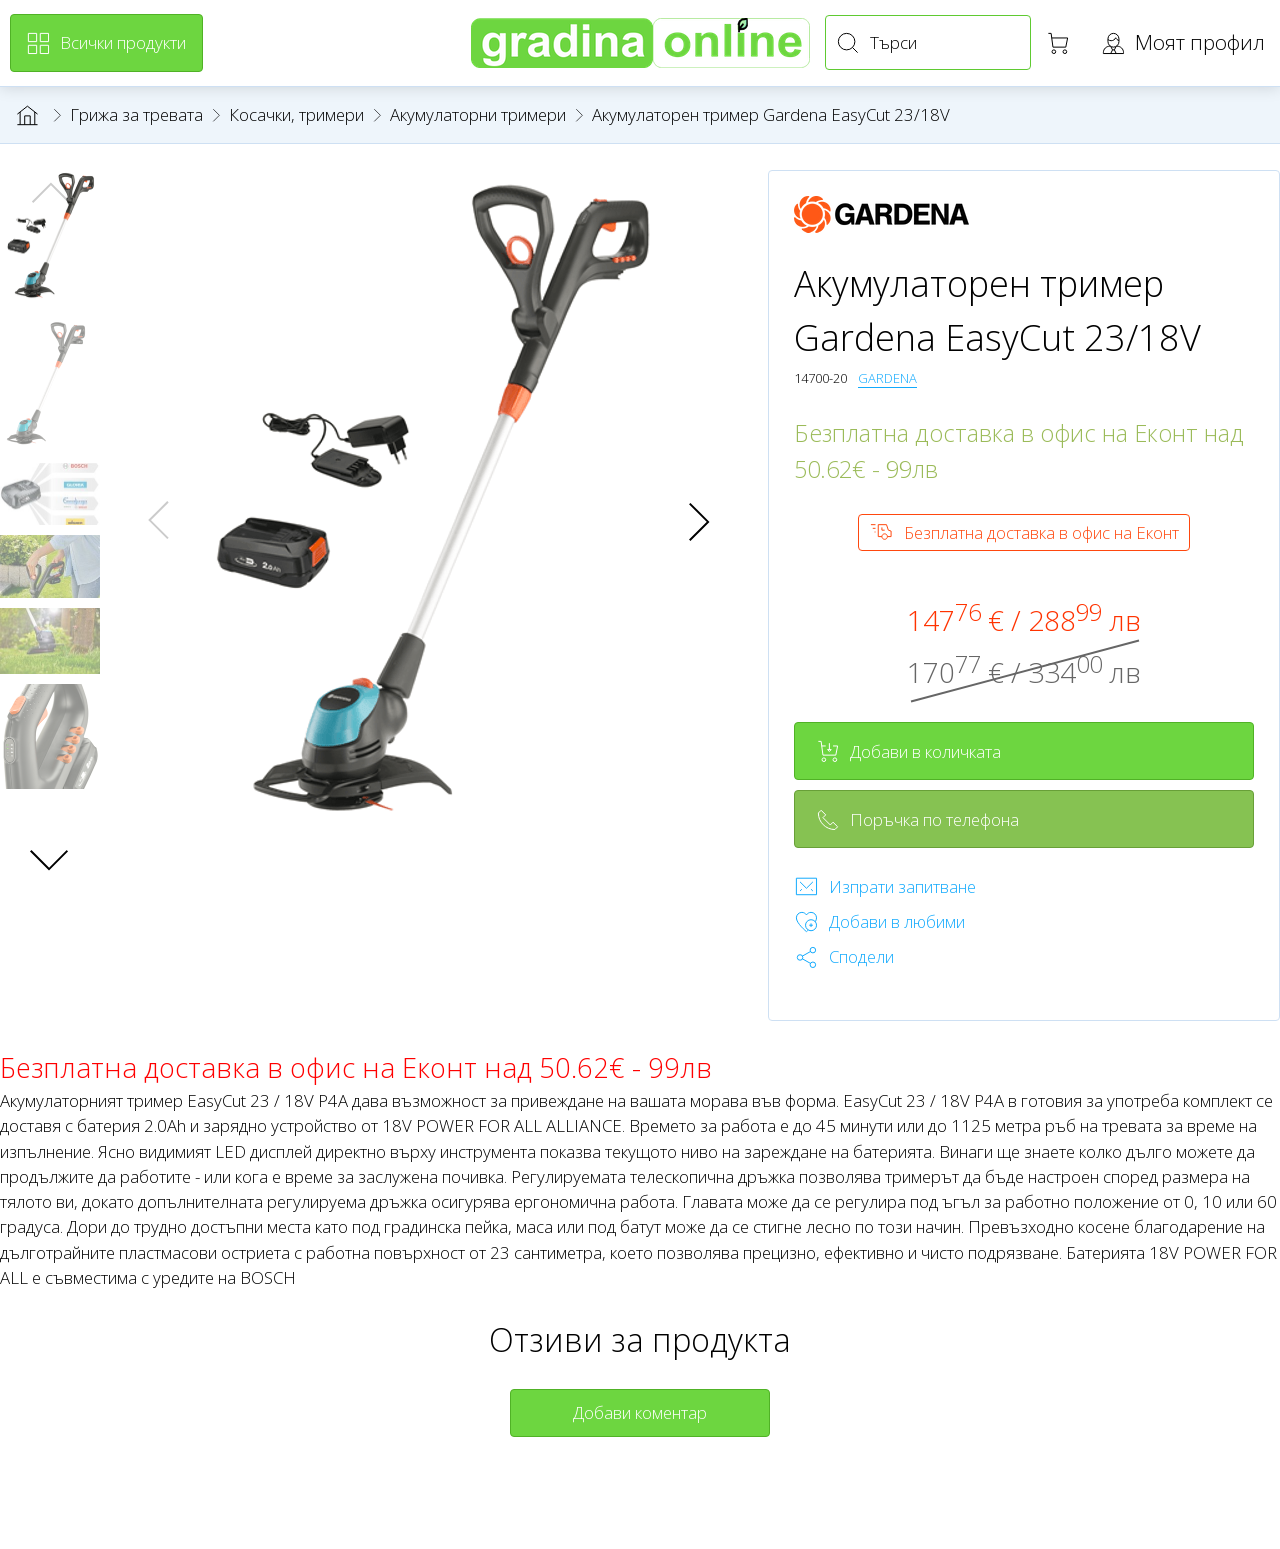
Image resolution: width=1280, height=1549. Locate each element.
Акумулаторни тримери (478, 114)
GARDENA (887, 378)
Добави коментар (640, 1412)
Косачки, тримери (296, 114)
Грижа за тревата (136, 114)
